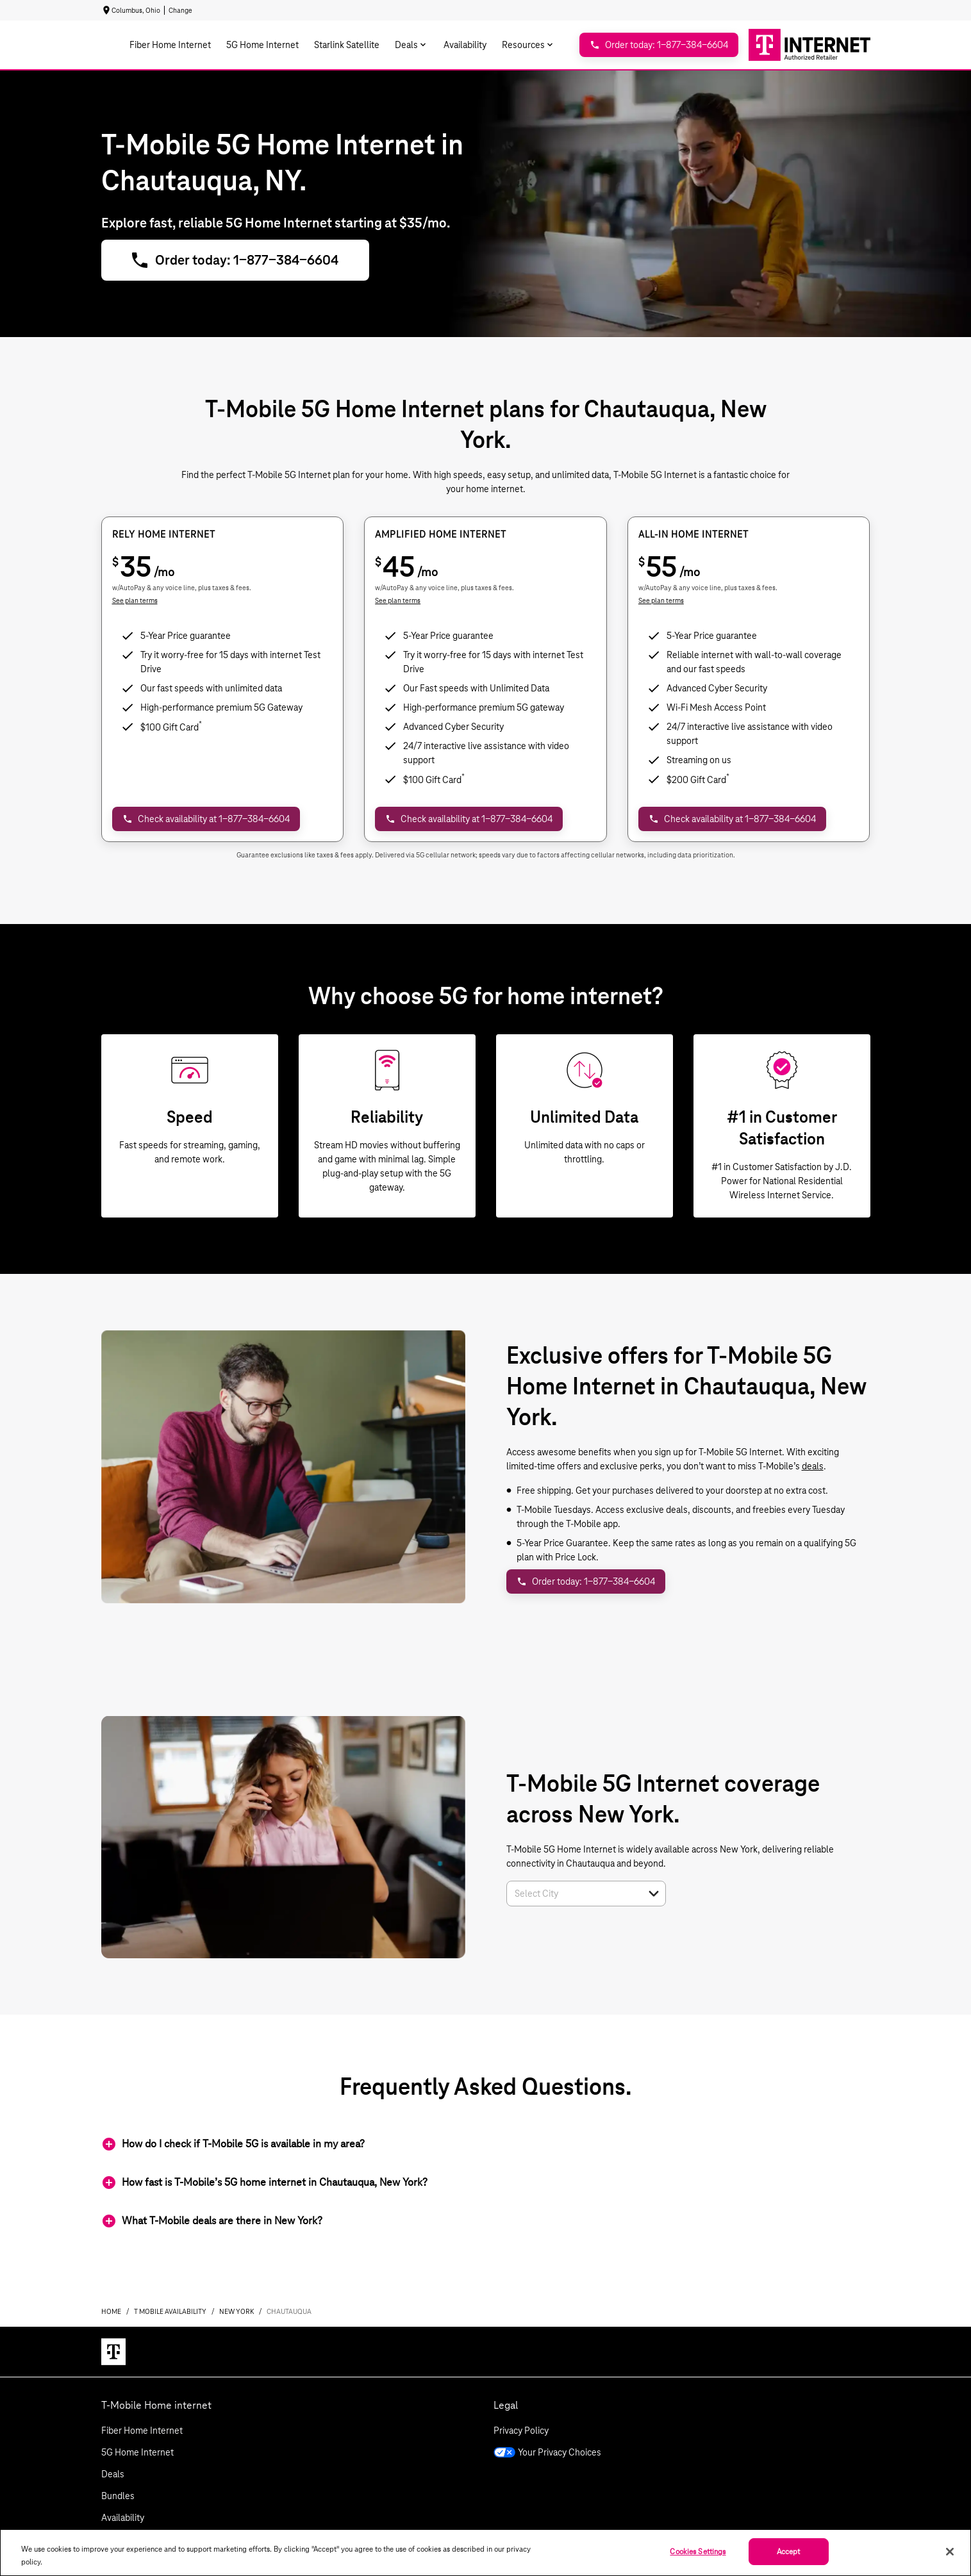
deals (813, 1466)
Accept (789, 2551)
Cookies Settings (698, 2551)
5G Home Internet (137, 2452)
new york (236, 2311)
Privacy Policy (521, 2430)
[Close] (950, 2552)
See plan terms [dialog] (135, 600)
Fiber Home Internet (142, 2430)
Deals (112, 2474)
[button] (653, 1894)
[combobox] (572, 1893)
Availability (122, 2517)
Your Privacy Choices (547, 2452)
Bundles (118, 2496)
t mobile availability (170, 2311)
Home (111, 2311)
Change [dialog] (180, 10)
